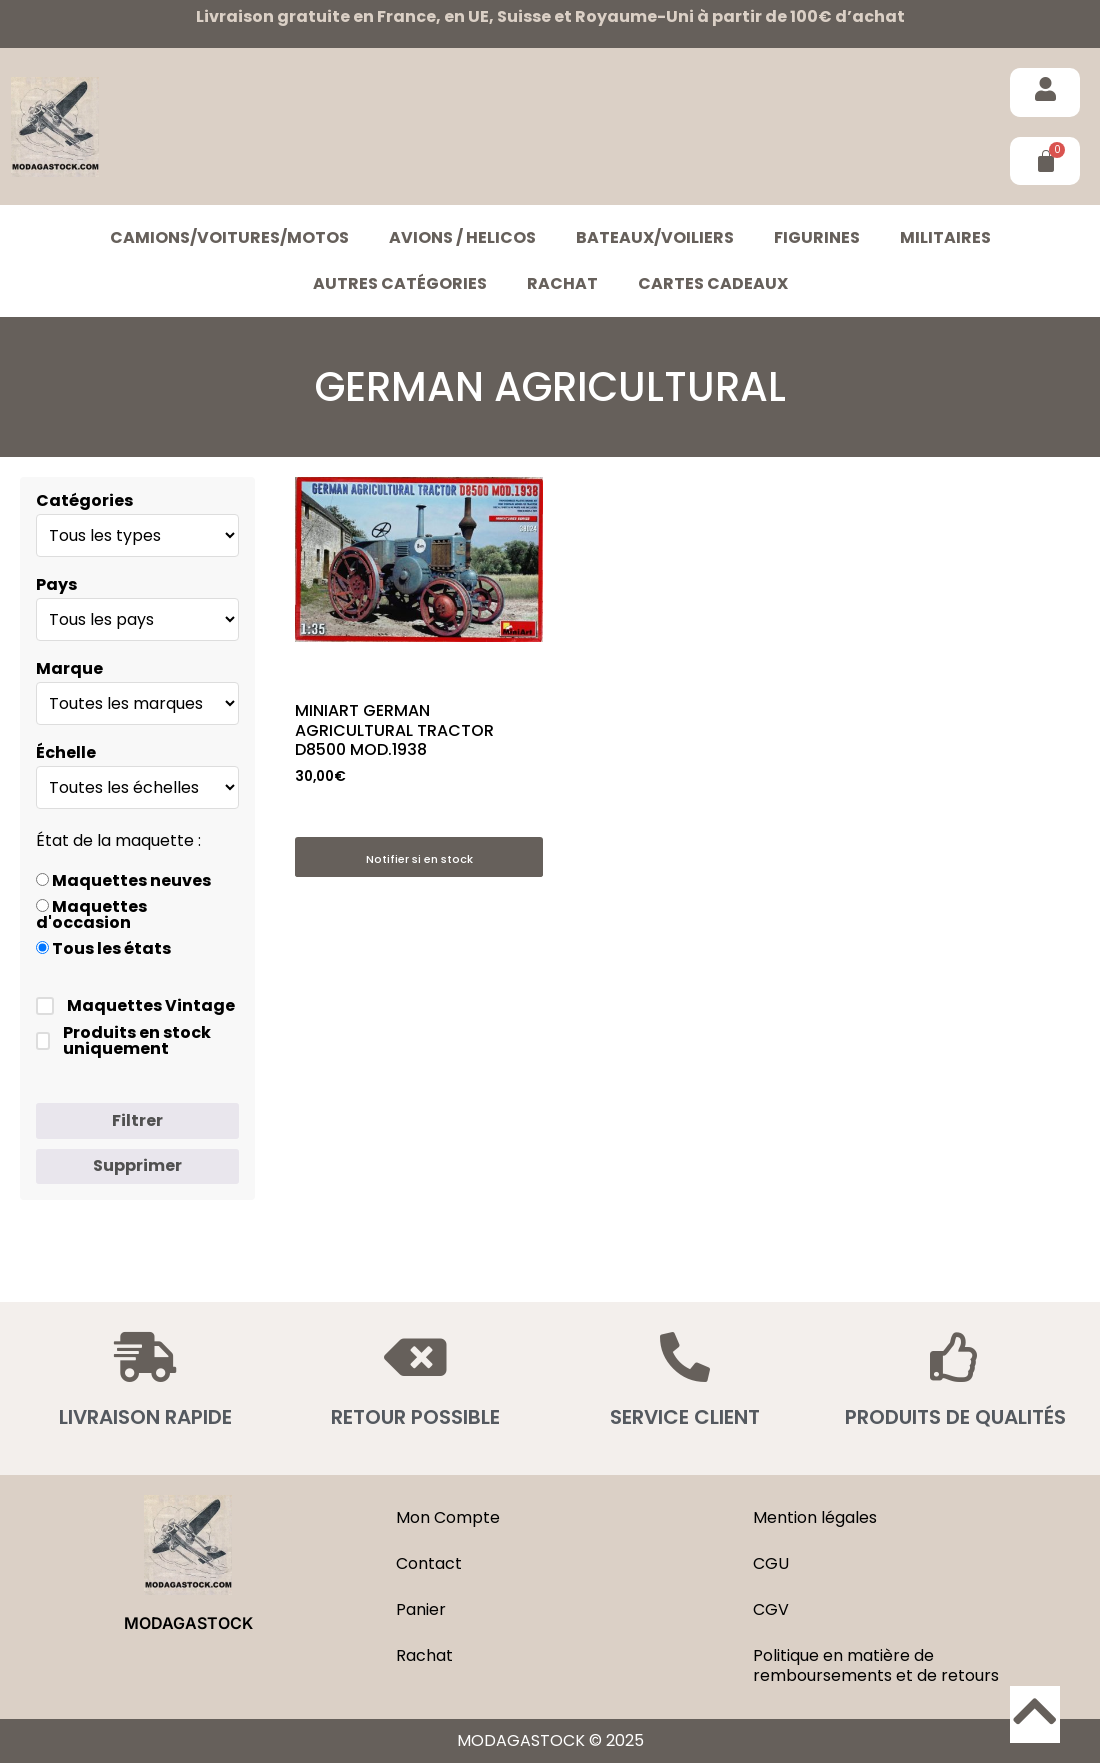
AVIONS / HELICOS (462, 237)
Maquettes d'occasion (91, 915)
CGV (771, 1609)
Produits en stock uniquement (123, 1041)
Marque (69, 669)
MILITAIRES (945, 237)
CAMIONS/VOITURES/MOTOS (229, 237)
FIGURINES (817, 237)
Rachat (562, 283)
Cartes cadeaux (713, 283)
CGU (771, 1563)
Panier (421, 1609)
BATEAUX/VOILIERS (655, 237)
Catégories (84, 501)
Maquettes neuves (123, 881)
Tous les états (103, 949)
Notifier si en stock (419, 859)
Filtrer (137, 1120)
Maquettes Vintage (135, 1006)
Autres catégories (400, 283)
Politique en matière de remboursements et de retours (876, 1665)
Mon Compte (448, 1517)
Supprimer (137, 1165)
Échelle (66, 753)
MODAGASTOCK (188, 1623)
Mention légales (815, 1517)
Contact (429, 1563)
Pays (56, 585)
